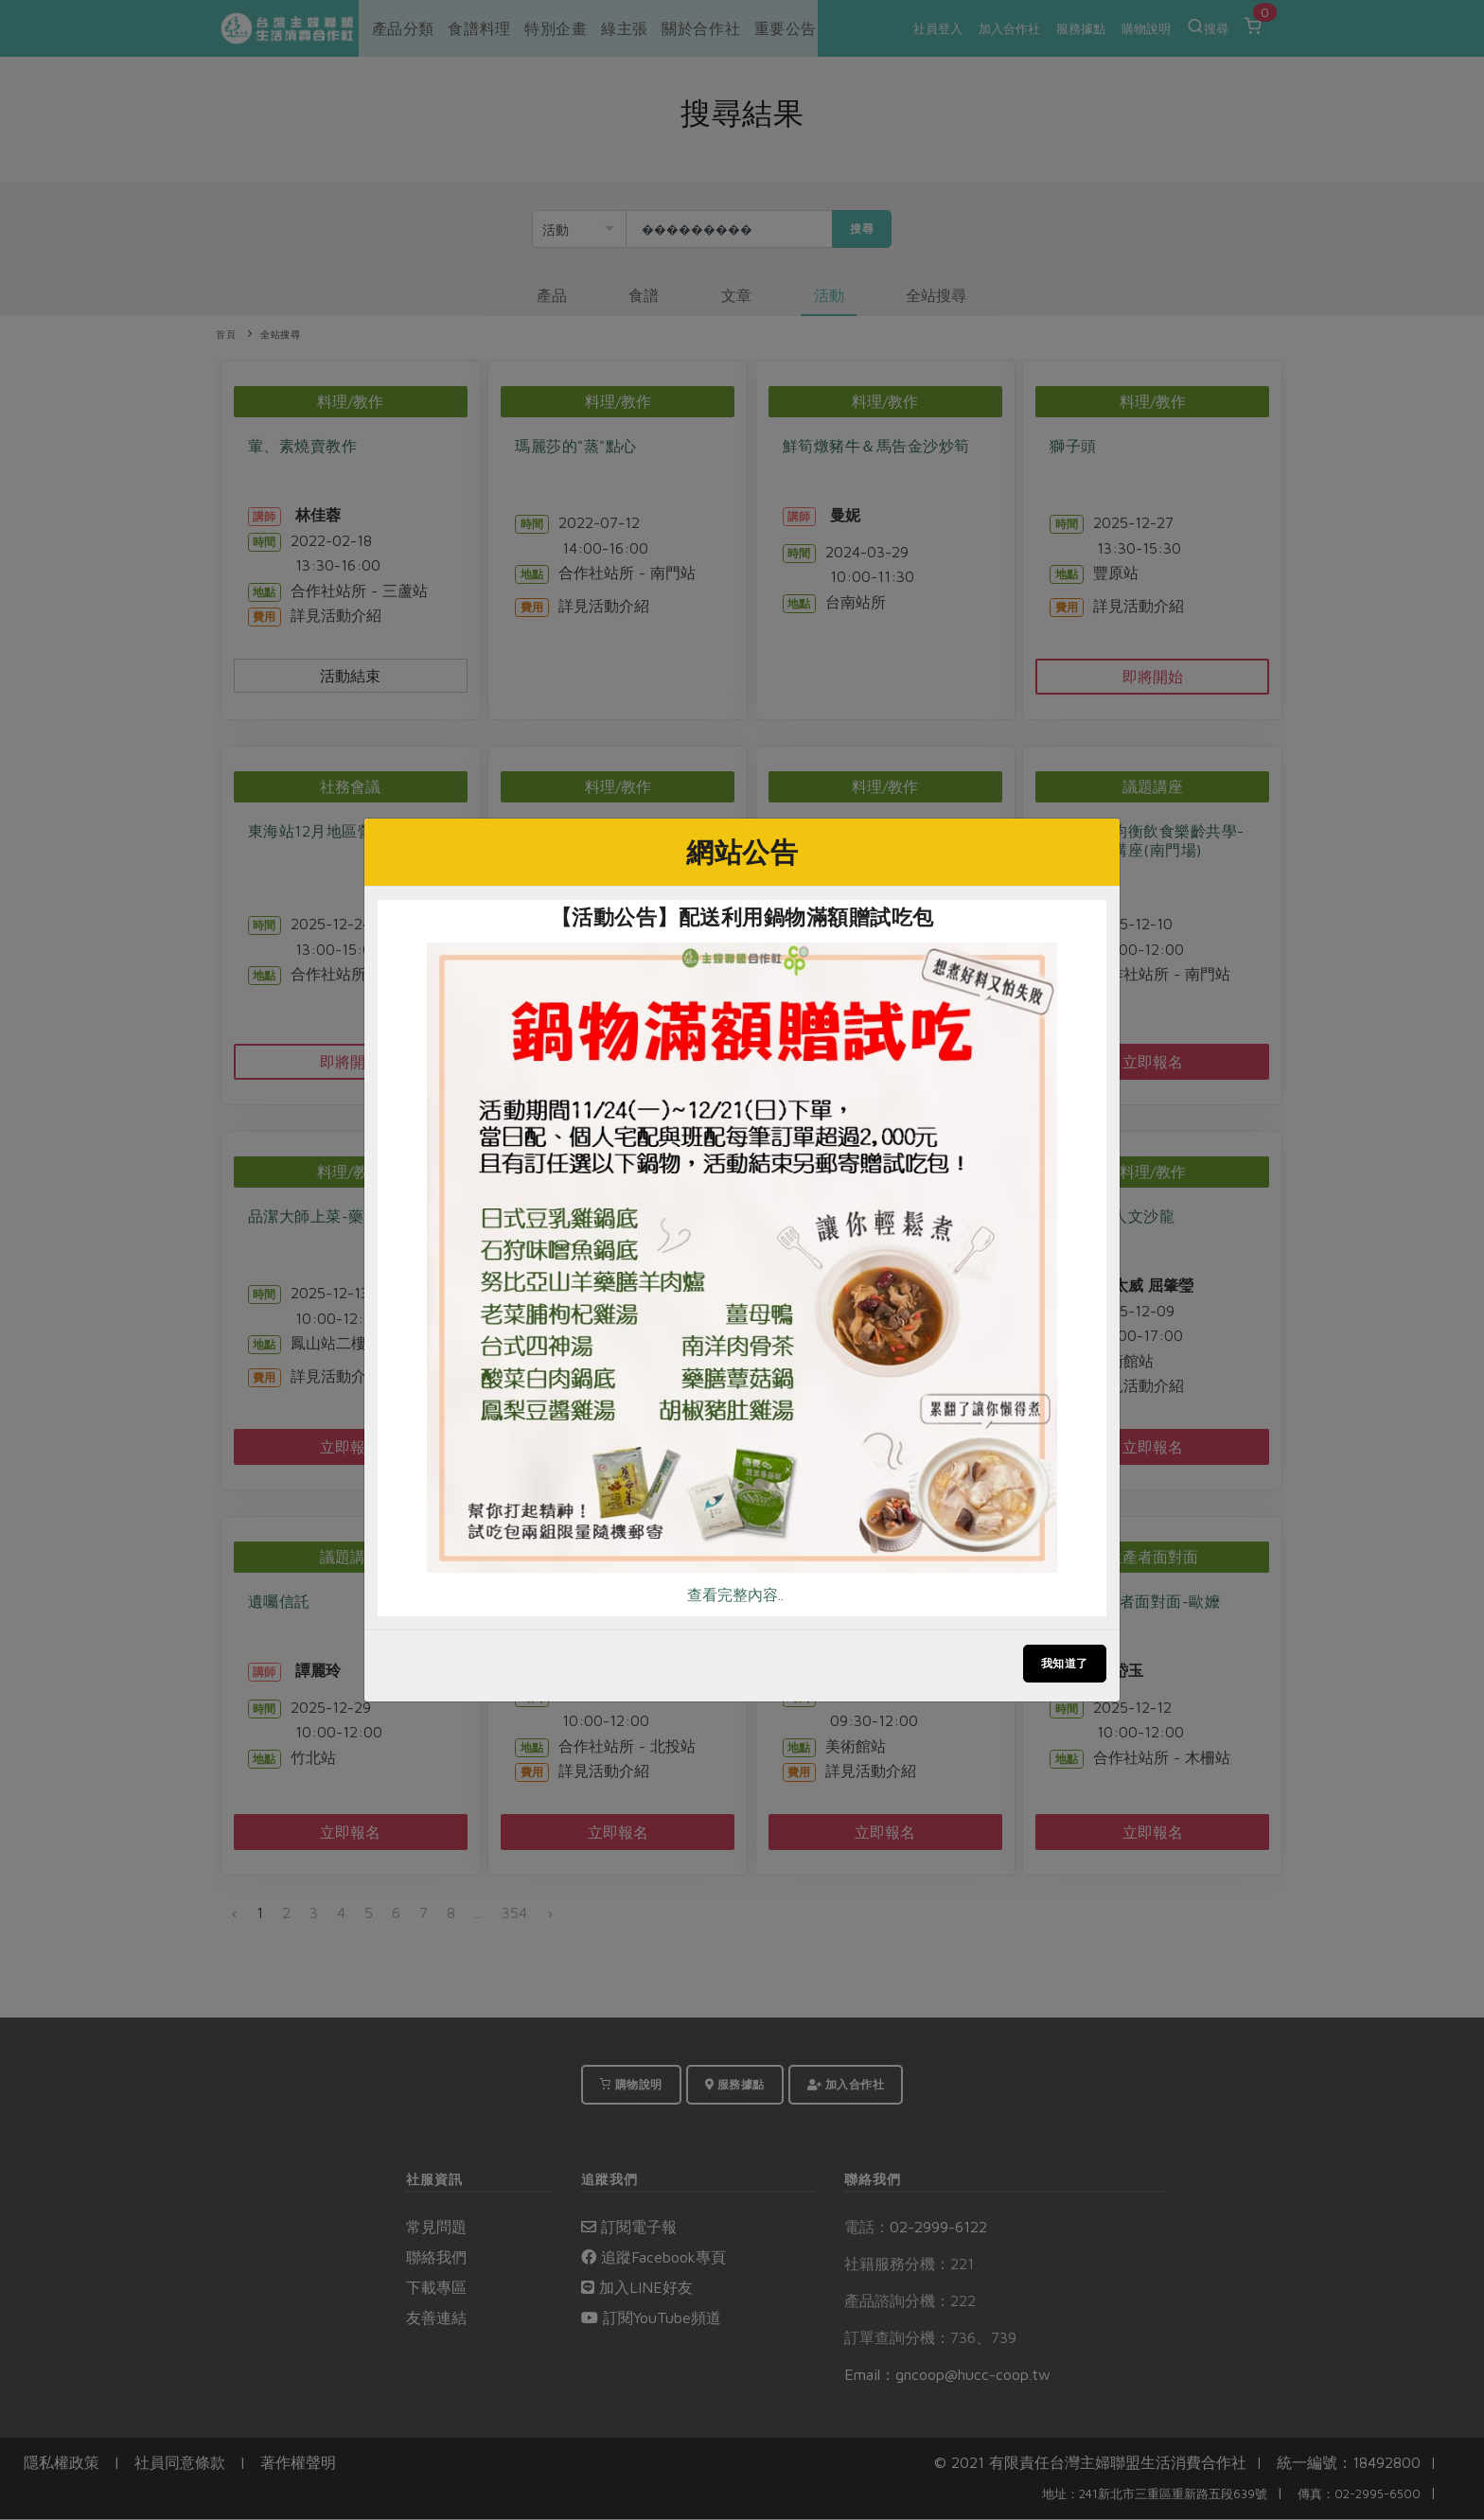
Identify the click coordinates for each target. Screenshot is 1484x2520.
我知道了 (1064, 1663)
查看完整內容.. (735, 1594)
